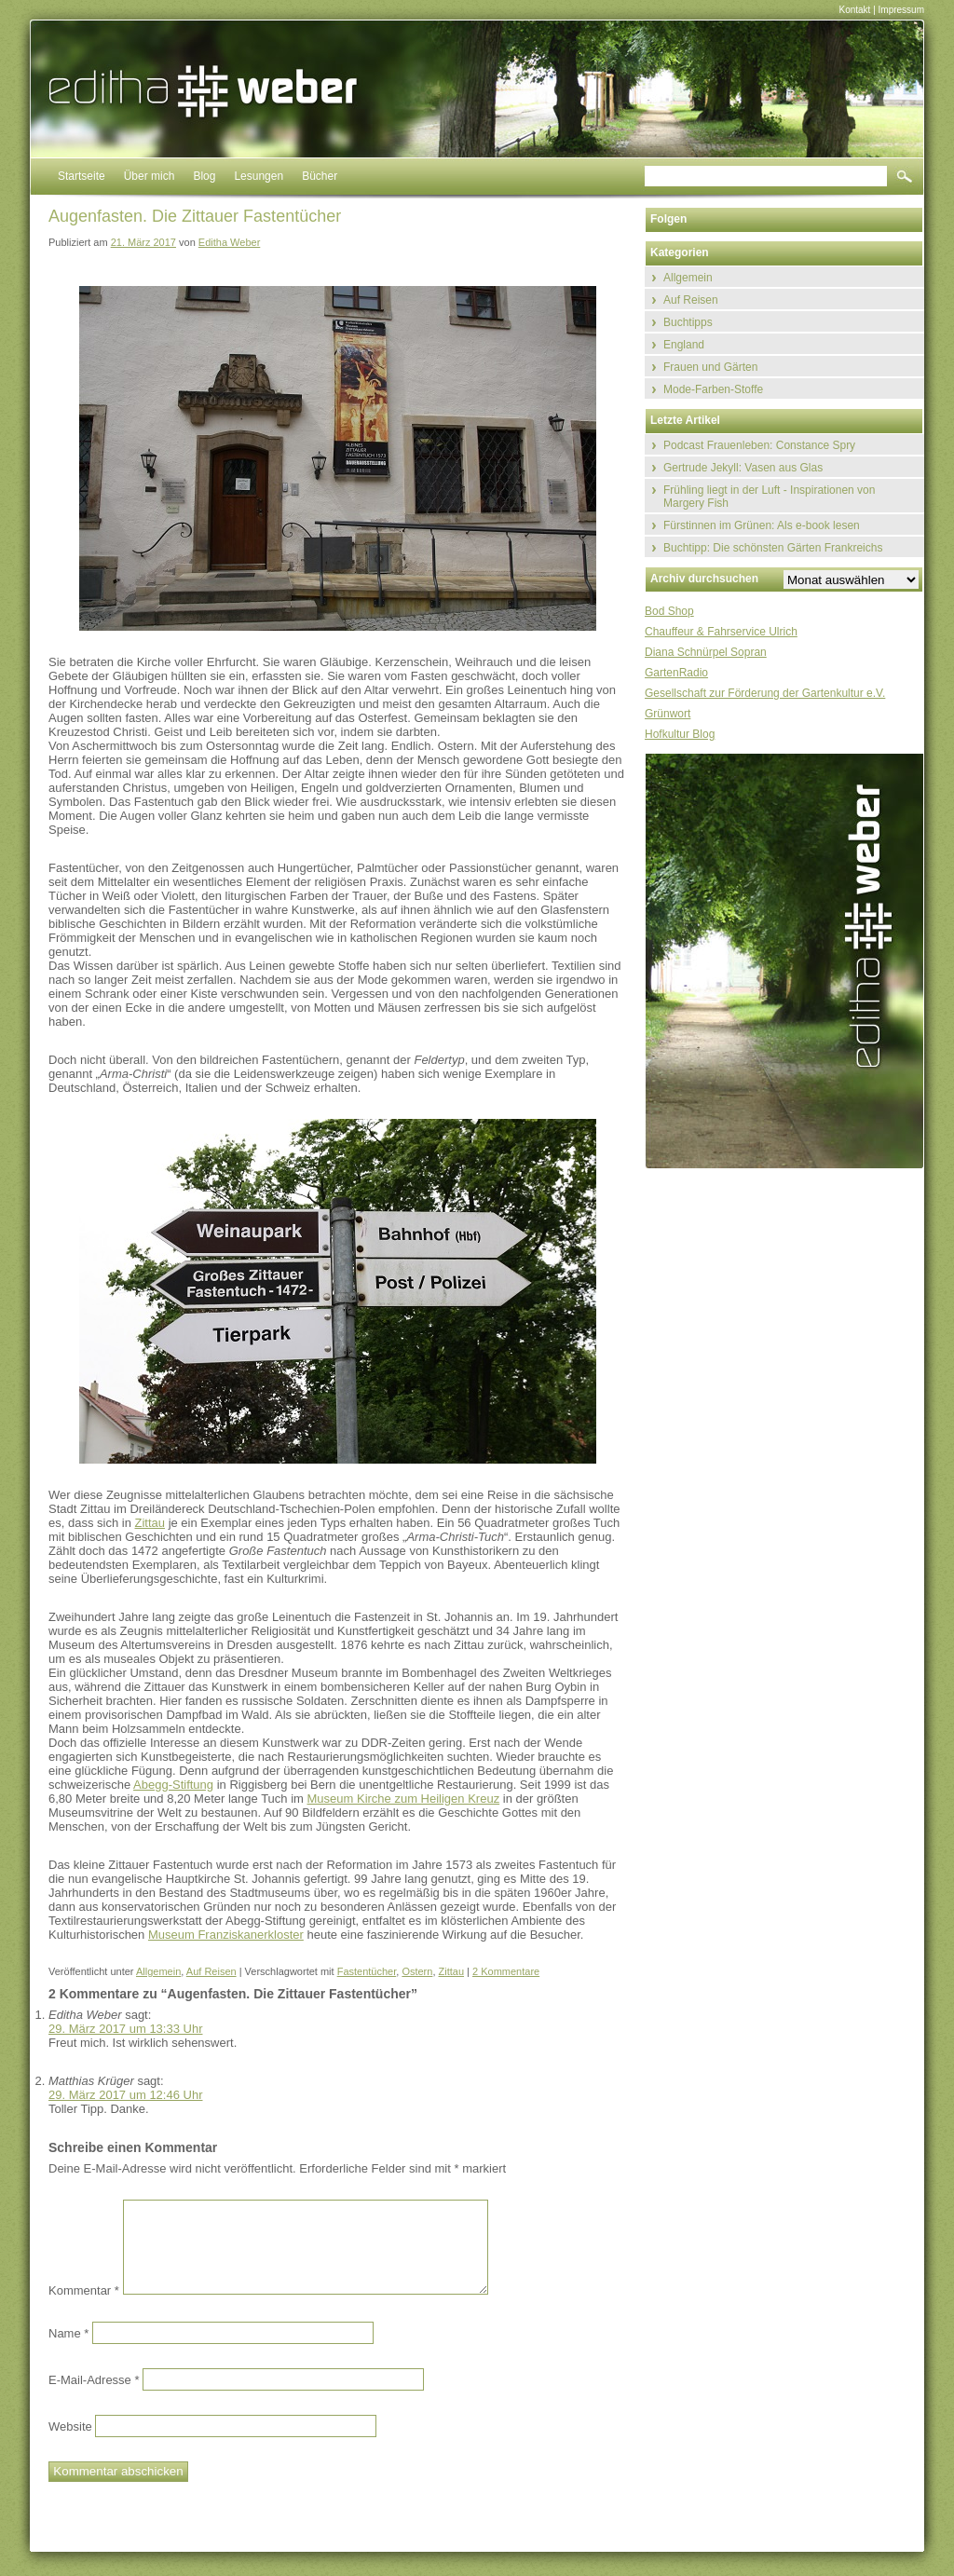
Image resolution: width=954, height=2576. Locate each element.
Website (70, 2426)
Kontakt (854, 10)
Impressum (901, 10)
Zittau (150, 1523)
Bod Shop (669, 611)
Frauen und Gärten (710, 367)
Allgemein (158, 1971)
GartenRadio (676, 672)
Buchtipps (688, 322)
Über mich (149, 176)
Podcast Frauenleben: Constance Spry (759, 445)
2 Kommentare (505, 1971)
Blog (204, 176)
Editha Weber (229, 242)
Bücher (319, 176)
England (683, 344)
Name (68, 2332)
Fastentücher (367, 1971)
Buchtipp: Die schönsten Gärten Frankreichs (772, 547)
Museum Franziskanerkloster (226, 1935)
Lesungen (258, 176)
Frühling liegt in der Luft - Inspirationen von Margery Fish (769, 497)
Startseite (81, 176)
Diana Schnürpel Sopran (706, 652)
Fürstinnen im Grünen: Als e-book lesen (761, 525)
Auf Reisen (211, 1971)
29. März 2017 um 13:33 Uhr (125, 2029)
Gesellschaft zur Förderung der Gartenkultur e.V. (765, 693)
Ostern (417, 1971)
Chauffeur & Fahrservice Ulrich (721, 631)
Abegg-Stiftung (173, 1785)
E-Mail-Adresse (94, 2379)
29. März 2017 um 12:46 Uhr (125, 2095)
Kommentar (83, 2290)
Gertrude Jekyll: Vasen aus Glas (743, 467)
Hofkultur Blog (680, 734)
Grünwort (667, 713)
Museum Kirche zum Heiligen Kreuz (403, 1799)
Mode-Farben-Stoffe (713, 389)
